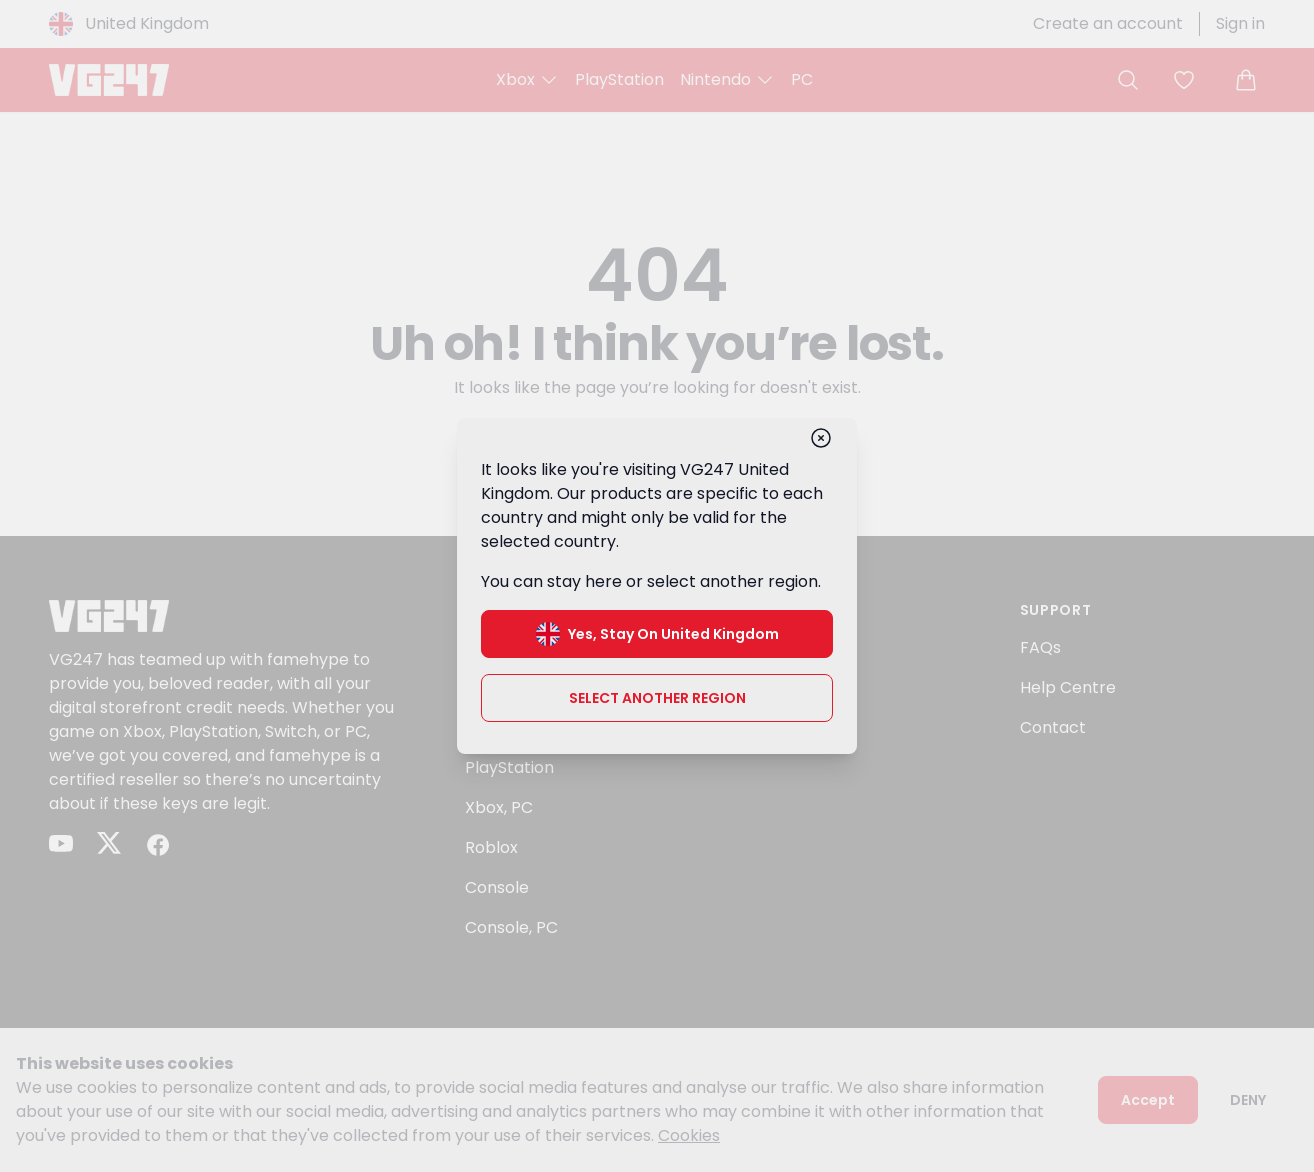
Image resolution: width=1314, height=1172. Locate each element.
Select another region (657, 698)
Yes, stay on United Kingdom (657, 634)
